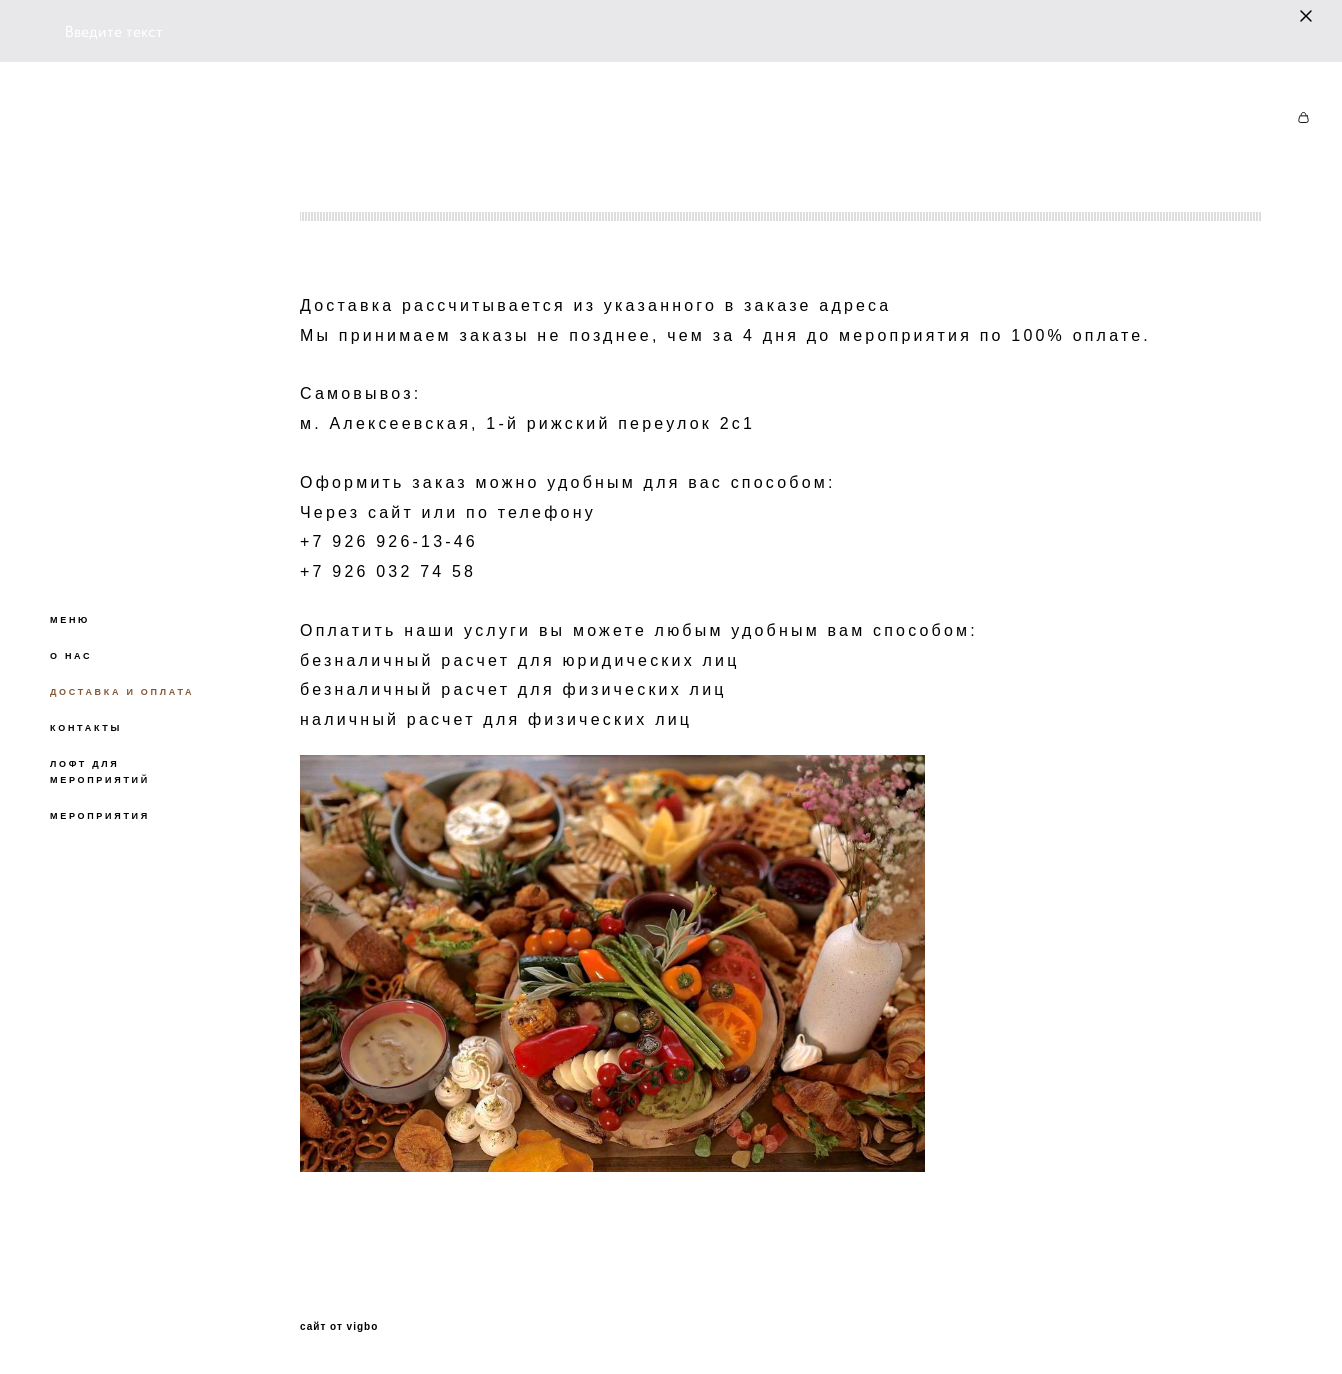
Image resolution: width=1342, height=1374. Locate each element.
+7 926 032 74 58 (388, 571)
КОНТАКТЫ (86, 728)
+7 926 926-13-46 (389, 541)
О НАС (71, 656)
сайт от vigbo (339, 1327)
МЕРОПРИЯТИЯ (100, 816)
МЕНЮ (70, 620)
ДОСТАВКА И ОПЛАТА (122, 692)
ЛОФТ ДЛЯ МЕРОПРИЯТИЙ (100, 772)
